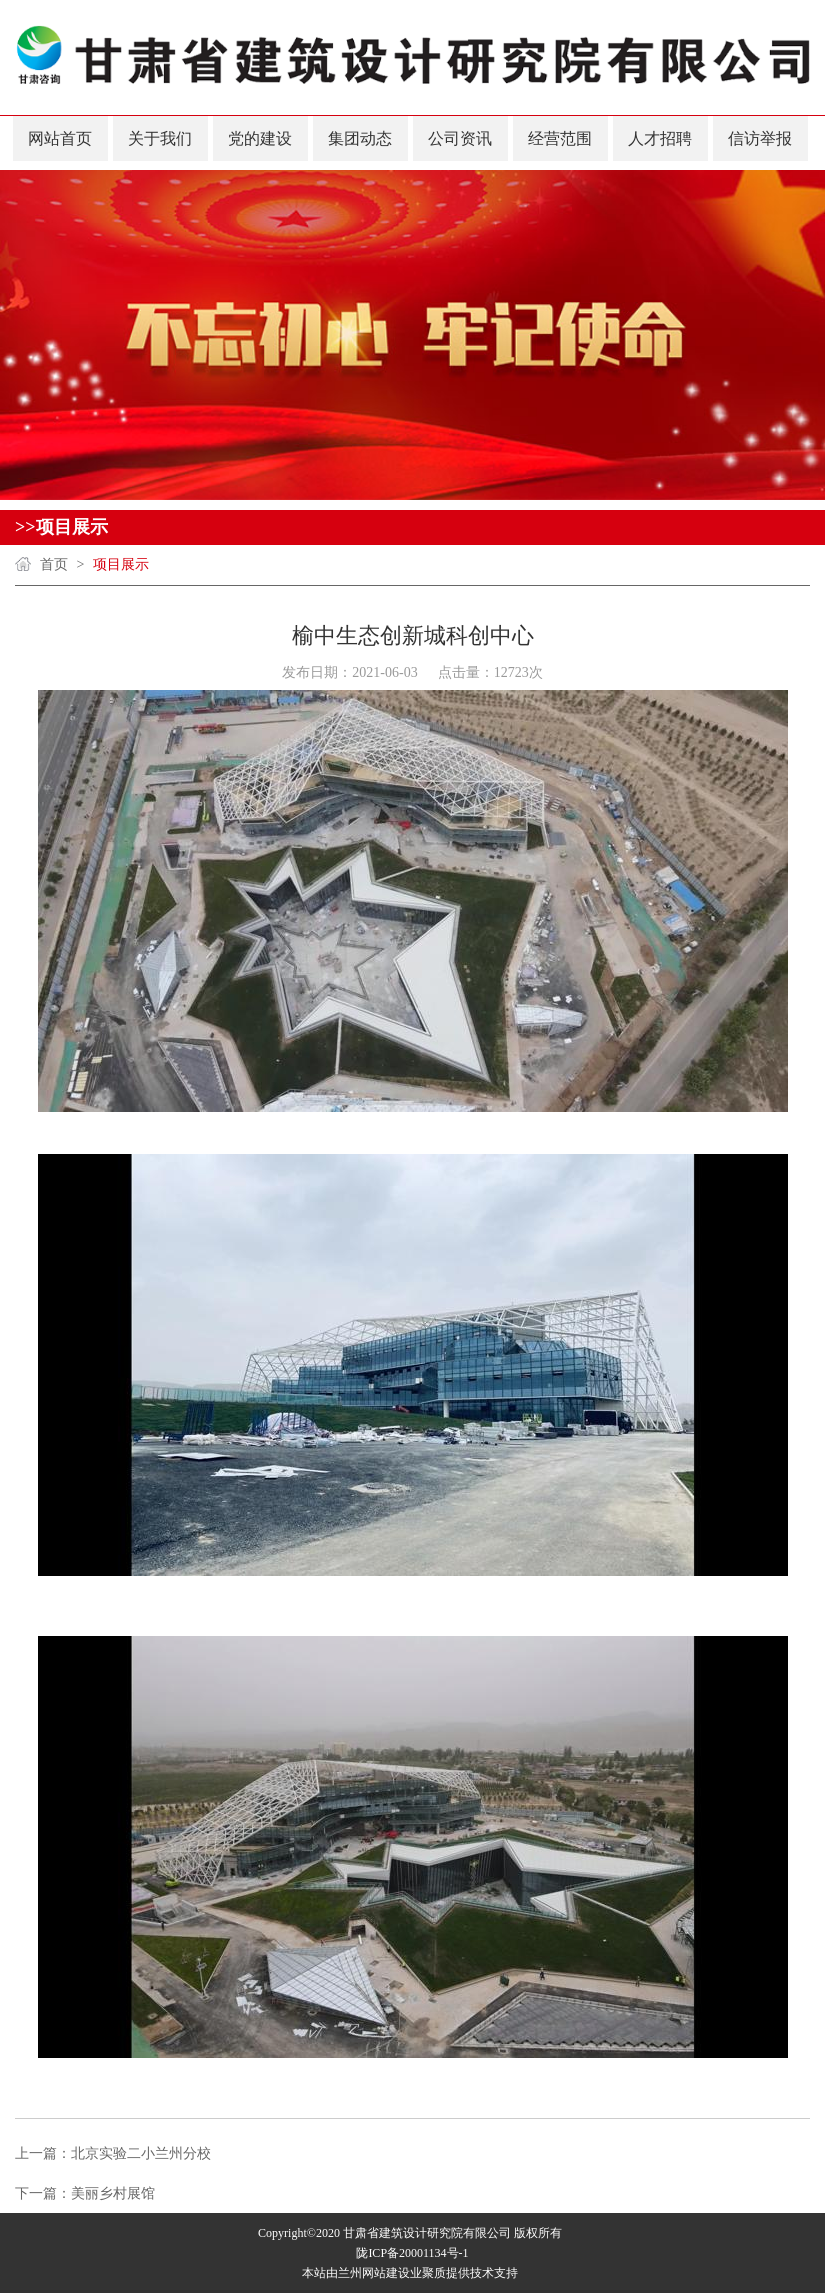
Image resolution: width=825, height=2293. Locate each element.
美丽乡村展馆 (113, 2193)
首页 (54, 564)
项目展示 (121, 564)
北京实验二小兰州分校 (141, 2153)
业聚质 (428, 2273)
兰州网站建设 (374, 2273)
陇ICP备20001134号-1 (412, 2253)
